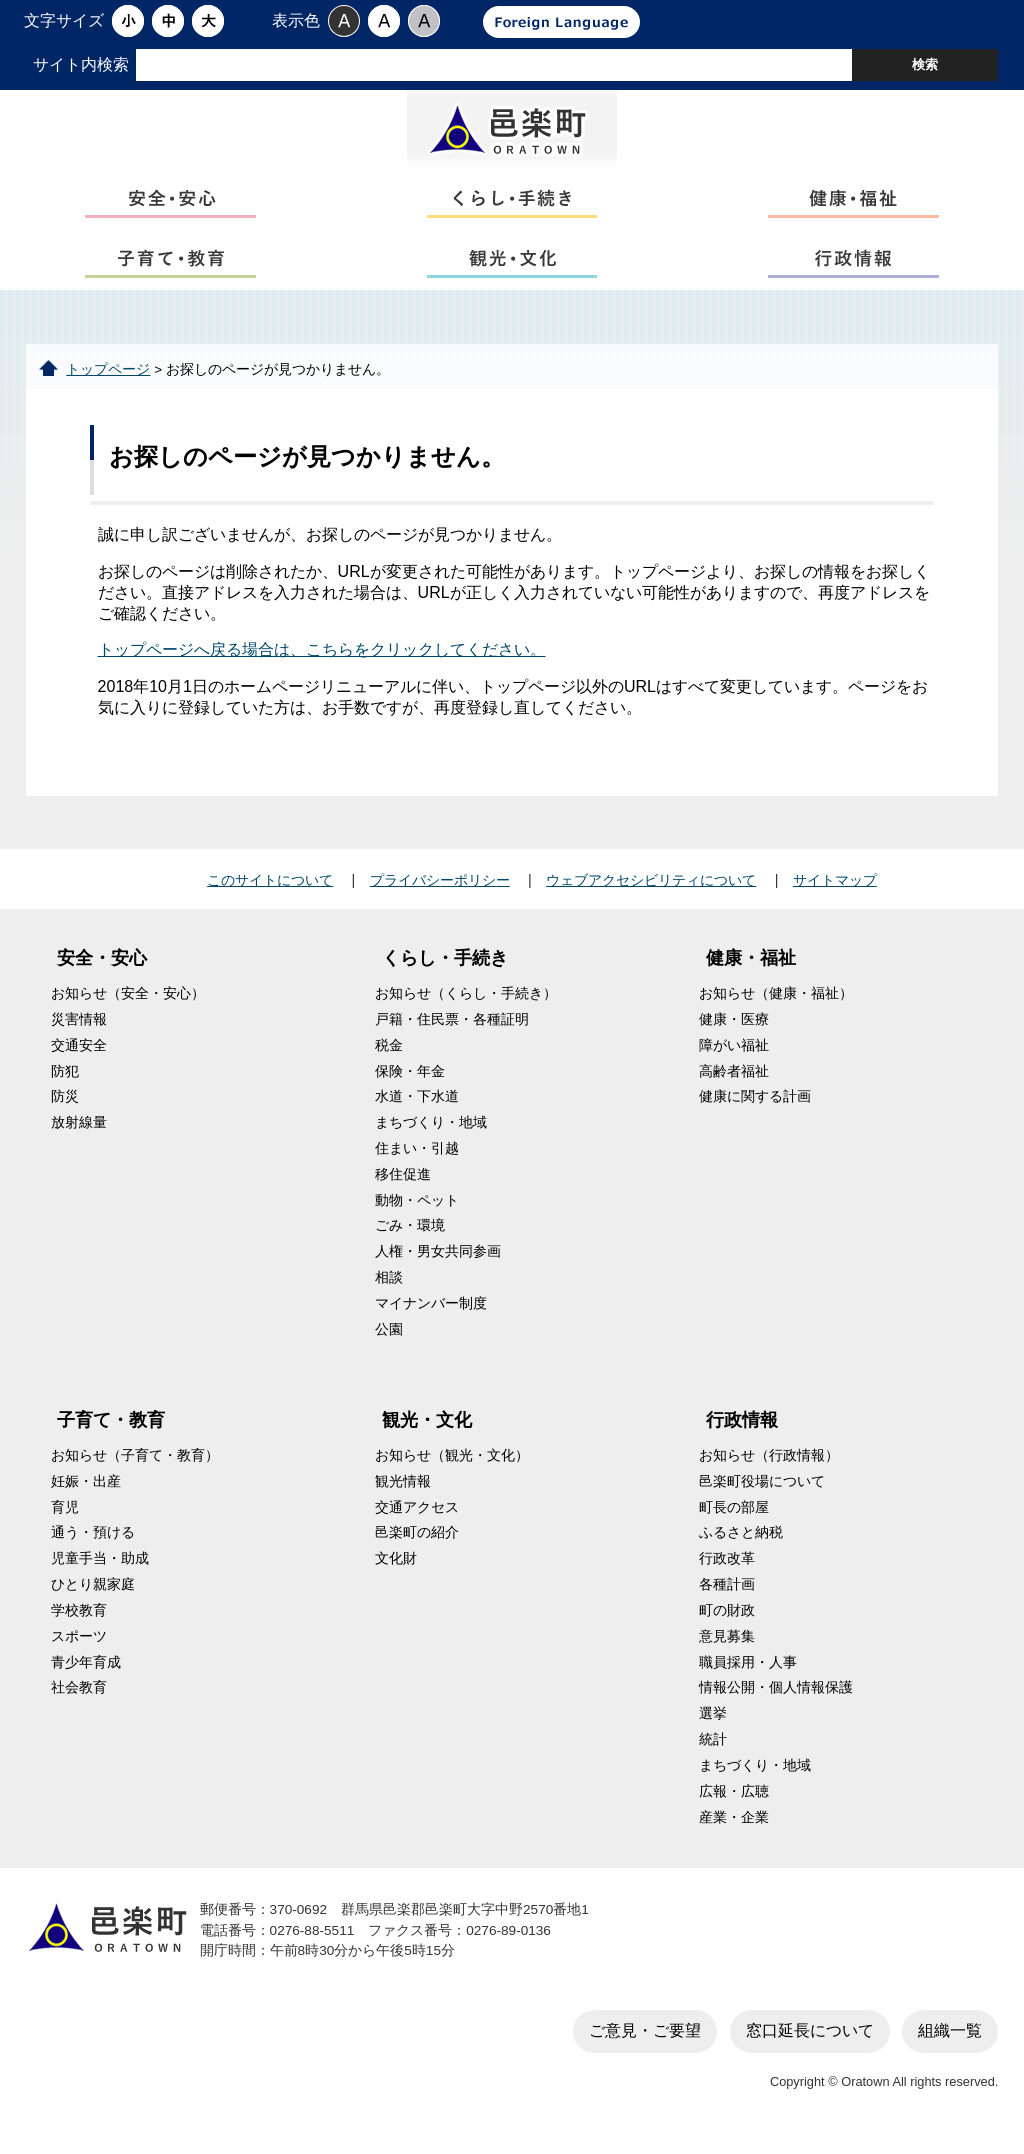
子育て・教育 (111, 1430)
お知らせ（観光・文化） (452, 1464)
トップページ (108, 378)
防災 (65, 1106)
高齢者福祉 (734, 1080)
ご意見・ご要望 (645, 2039)
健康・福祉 (751, 968)
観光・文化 (427, 1430)
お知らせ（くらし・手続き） (466, 1003)
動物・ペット (417, 1209)
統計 (713, 1749)
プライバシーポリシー (440, 889)
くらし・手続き (445, 968)
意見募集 (727, 1645)
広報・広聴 (734, 1800)
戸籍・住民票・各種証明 (452, 1028)
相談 (389, 1287)
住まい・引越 (417, 1158)
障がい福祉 (734, 1054)
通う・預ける (93, 1542)
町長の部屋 (734, 1516)
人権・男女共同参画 (438, 1261)
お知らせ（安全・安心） (128, 1003)
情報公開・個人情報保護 (776, 1697)
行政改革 (727, 1568)
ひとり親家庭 (93, 1594)
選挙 (713, 1723)
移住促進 (403, 1183)
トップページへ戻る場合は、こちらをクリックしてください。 (322, 659)
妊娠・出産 (86, 1490)
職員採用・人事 (748, 1671)
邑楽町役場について (762, 1490)
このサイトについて (270, 889)
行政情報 (742, 1430)
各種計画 (727, 1594)
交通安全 (79, 1054)
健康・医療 (734, 1028)
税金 (389, 1054)
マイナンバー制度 (431, 1312)
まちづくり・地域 (431, 1132)
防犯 (65, 1080)
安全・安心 (102, 968)
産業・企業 (734, 1826)
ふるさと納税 (741, 1542)
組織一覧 (950, 2039)
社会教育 (79, 1697)
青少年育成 (86, 1671)
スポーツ (79, 1645)
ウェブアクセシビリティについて (651, 889)
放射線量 (79, 1132)
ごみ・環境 (410, 1235)
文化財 (396, 1568)
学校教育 (79, 1619)
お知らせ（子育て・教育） (135, 1464)
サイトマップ (835, 889)
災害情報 (79, 1028)
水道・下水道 (417, 1106)
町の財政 (727, 1619)
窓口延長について (810, 2039)
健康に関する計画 (755, 1106)
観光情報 (403, 1490)
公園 (389, 1338)
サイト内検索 (81, 64)
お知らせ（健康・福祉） (776, 1003)
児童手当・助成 (100, 1568)
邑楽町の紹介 (417, 1542)
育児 (65, 1516)
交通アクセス (417, 1516)
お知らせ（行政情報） (769, 1464)
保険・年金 (410, 1080)
